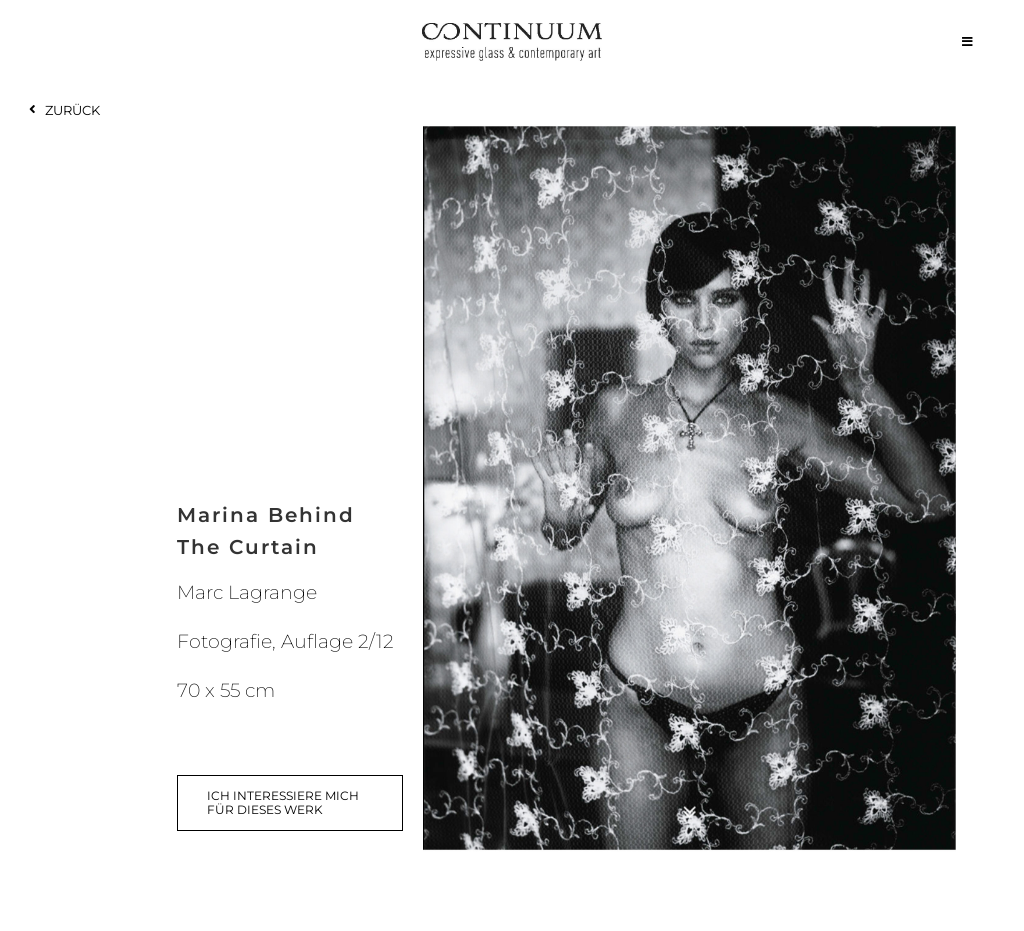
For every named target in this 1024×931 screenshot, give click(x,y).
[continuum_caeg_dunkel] (512, 31)
